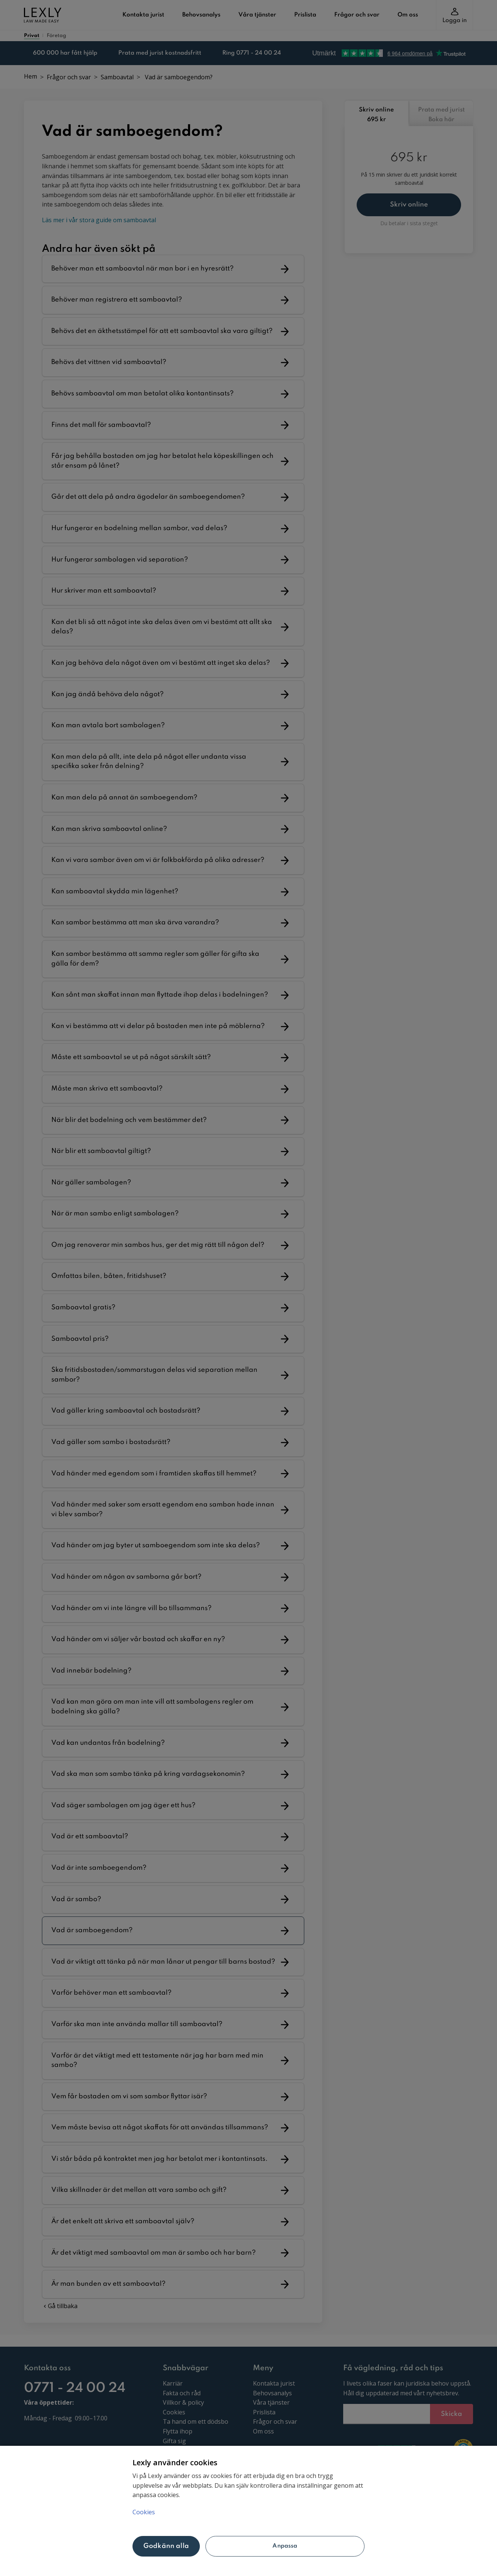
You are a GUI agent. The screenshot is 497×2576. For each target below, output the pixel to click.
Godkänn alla (166, 2546)
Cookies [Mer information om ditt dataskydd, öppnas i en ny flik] (143, 2512)
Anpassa (284, 2546)
